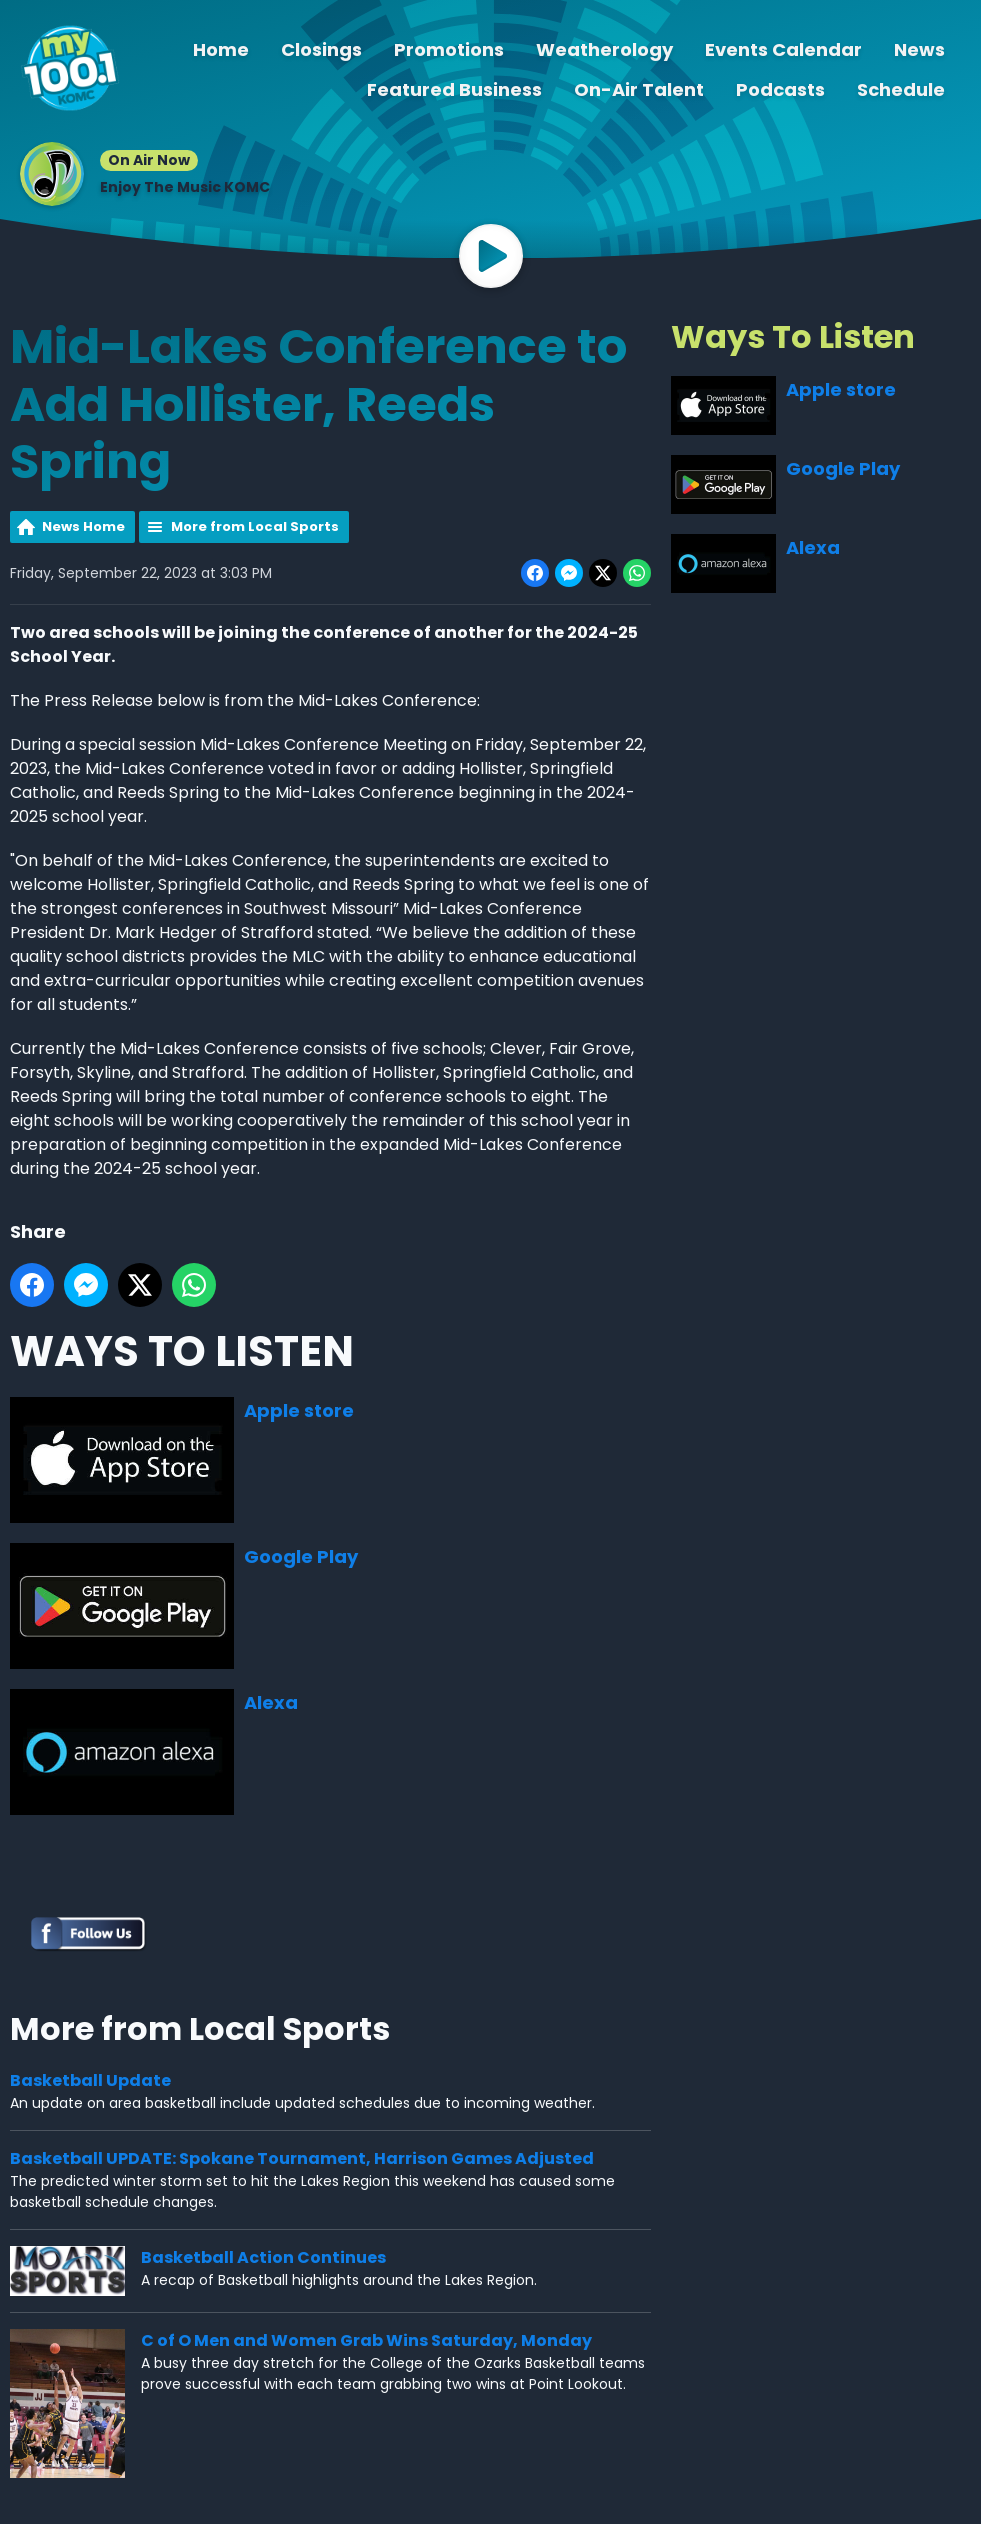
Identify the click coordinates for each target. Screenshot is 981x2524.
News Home (83, 526)
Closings (321, 49)
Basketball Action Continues (263, 2256)
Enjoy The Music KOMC (185, 187)
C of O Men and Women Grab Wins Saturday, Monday (366, 2340)
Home (221, 49)
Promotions (449, 49)
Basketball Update (90, 2079)
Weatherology (604, 49)
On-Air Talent (639, 89)
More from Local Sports (255, 526)
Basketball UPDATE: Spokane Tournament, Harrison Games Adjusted (302, 2157)
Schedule (901, 89)
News (919, 49)
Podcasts (780, 89)
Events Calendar (783, 49)
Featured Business (454, 89)
